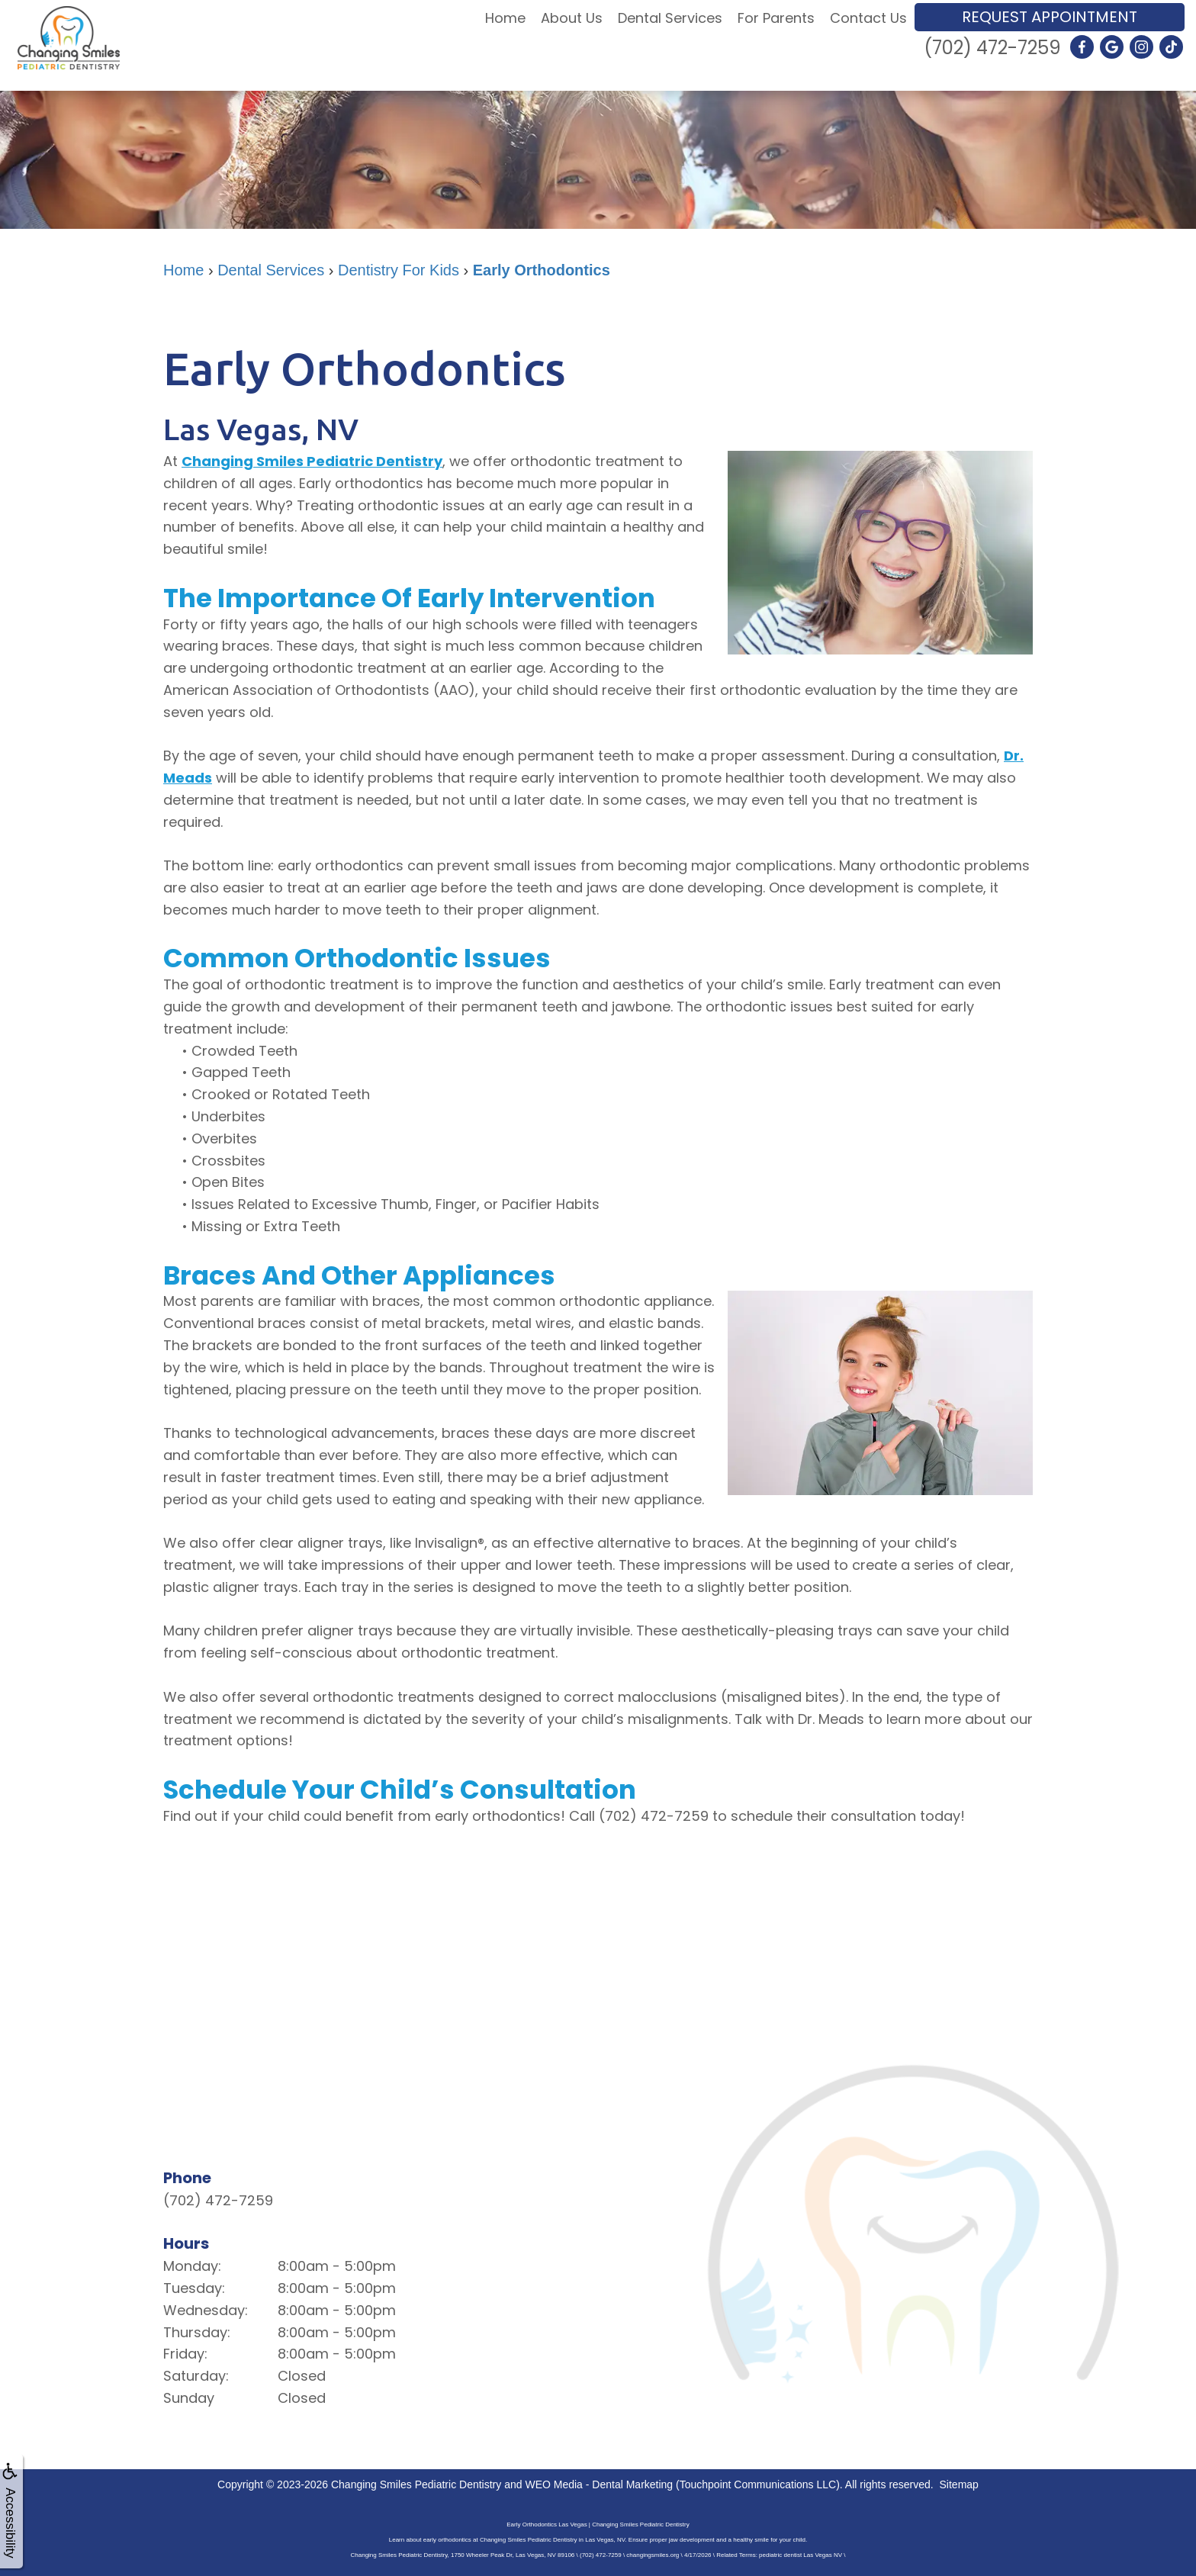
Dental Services (670, 17)
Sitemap (959, 2484)
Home (505, 17)
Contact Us (868, 17)
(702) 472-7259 (992, 47)
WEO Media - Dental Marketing (599, 2484)
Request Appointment (1049, 16)
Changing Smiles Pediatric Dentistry (312, 461)
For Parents (776, 17)
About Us (572, 17)
